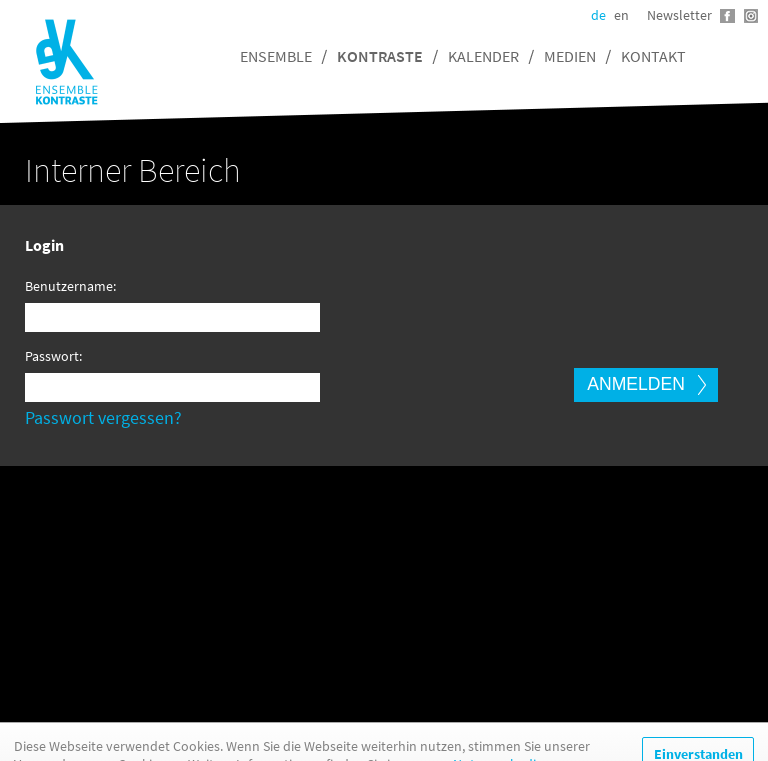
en (621, 15)
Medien (570, 56)
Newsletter (679, 15)
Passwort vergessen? (103, 417)
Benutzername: (66, 286)
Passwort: (53, 356)
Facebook (727, 15)
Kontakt (653, 56)
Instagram (750, 15)
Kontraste (380, 56)
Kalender (483, 56)
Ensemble (276, 56)
